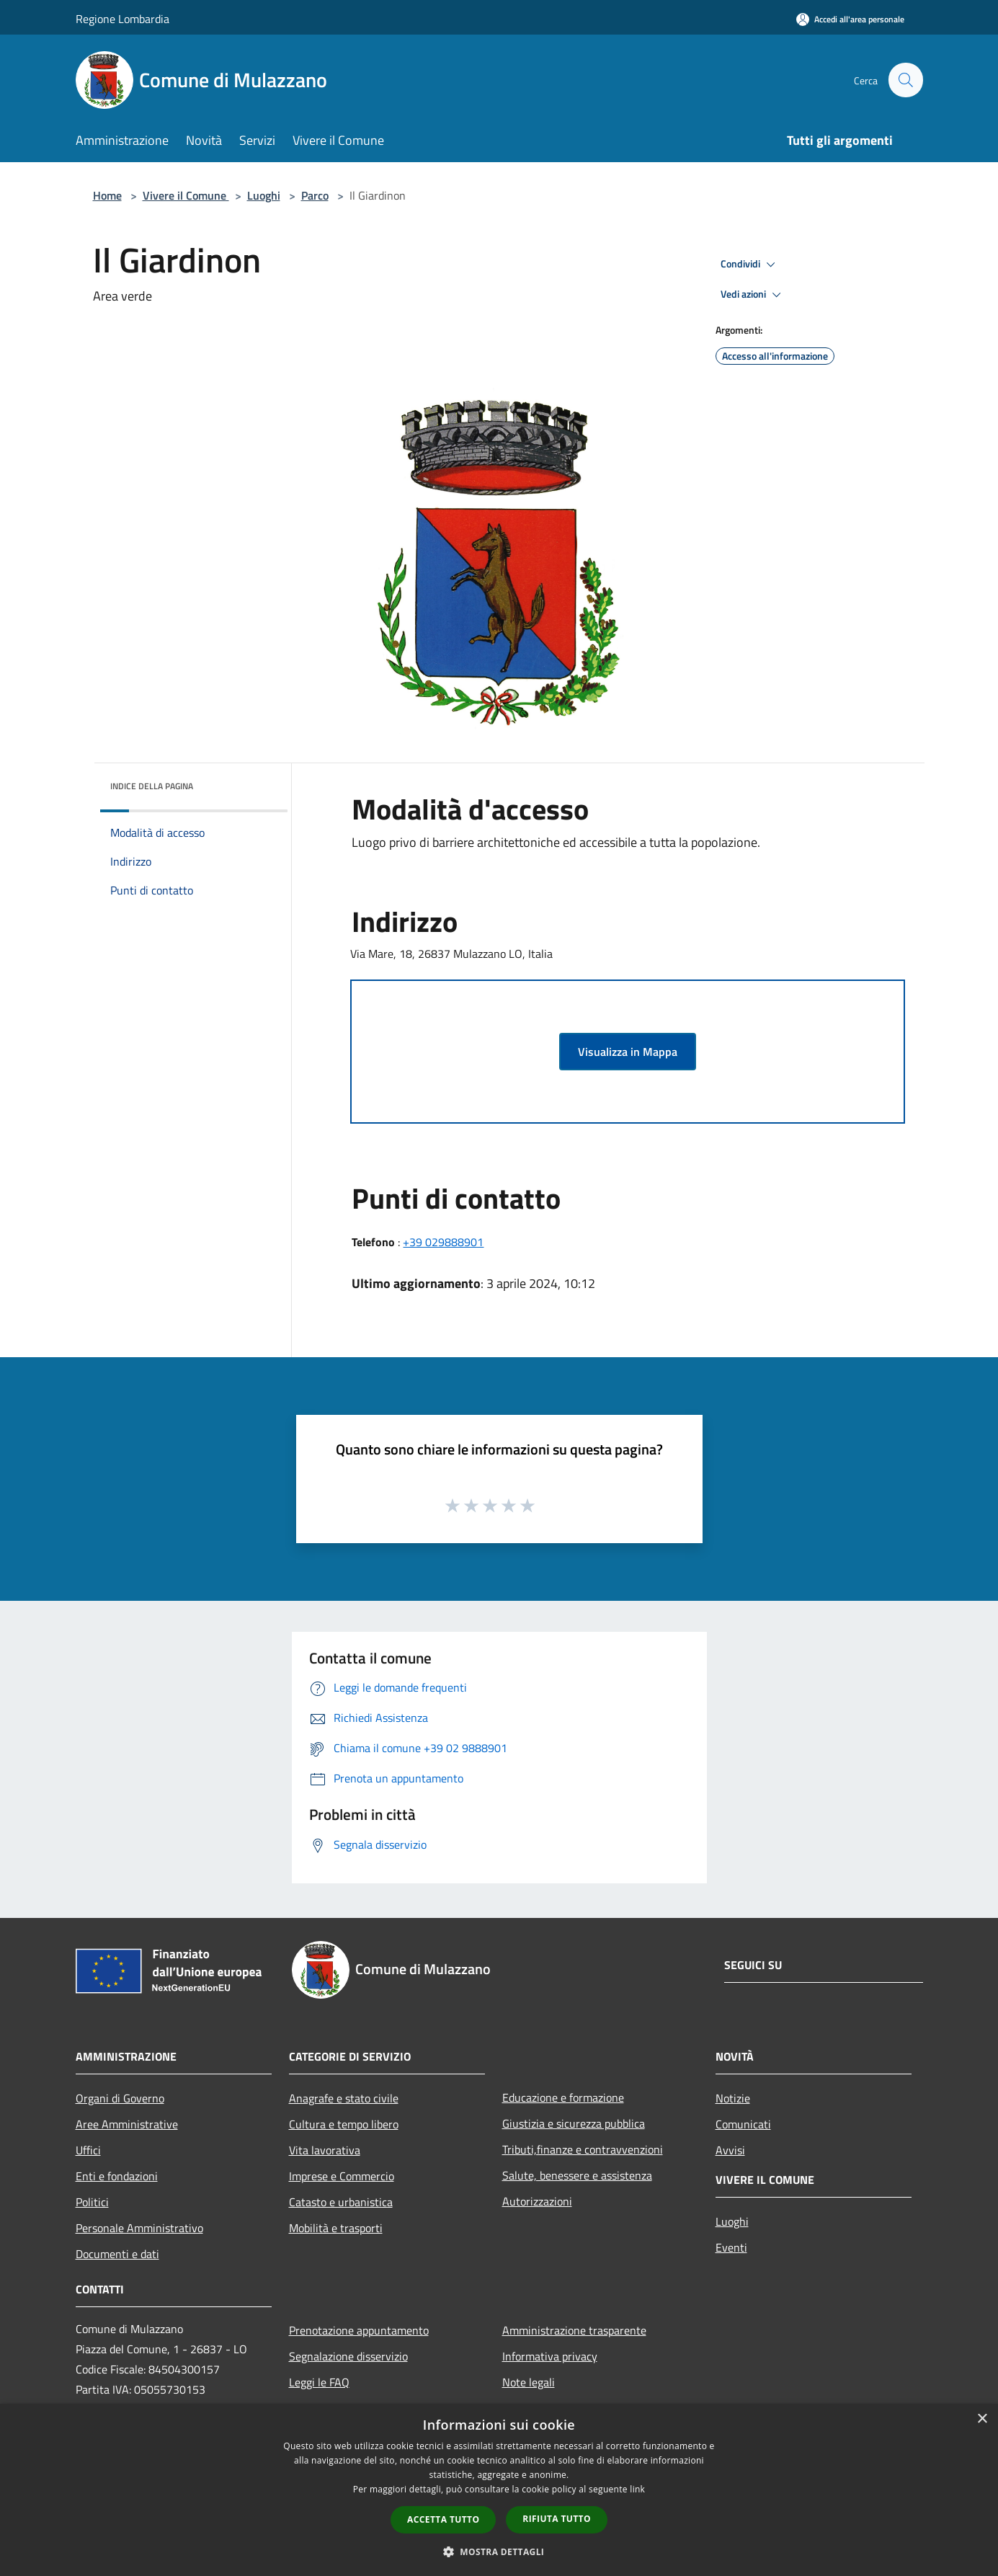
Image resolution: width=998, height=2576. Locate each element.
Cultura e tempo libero (343, 2124)
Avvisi (730, 2150)
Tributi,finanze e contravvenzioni (582, 2149)
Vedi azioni (753, 294)
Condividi (750, 264)
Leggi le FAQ (319, 2382)
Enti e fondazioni (117, 2176)
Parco (315, 195)
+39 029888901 (443, 1242)
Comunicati (743, 2124)
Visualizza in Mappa (627, 1051)
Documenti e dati (117, 2253)
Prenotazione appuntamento (359, 2330)
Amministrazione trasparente (574, 2330)
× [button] (981, 2419)
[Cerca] (905, 80)
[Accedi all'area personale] (850, 19)
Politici (92, 2202)
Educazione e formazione (563, 2097)
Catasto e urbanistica (341, 2202)
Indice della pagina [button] (151, 786)
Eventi (731, 2247)
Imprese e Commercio (341, 2176)
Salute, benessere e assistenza (577, 2175)
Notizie (733, 2098)
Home (107, 195)
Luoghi (263, 195)
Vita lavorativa (324, 2150)
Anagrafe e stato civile (343, 2098)
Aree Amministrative (127, 2124)
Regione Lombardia (122, 18)
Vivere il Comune (186, 195)
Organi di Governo (120, 2098)
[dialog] (499, 2490)
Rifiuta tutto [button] (556, 2519)
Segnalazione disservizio (348, 2356)
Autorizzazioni (537, 2201)
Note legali (528, 2382)
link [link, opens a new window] (637, 2489)
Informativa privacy (549, 2356)
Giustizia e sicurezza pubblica (573, 2123)
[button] (499, 2551)
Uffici (88, 2150)
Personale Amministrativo (139, 2228)
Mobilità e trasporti (336, 2228)
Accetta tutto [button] (443, 2519)
